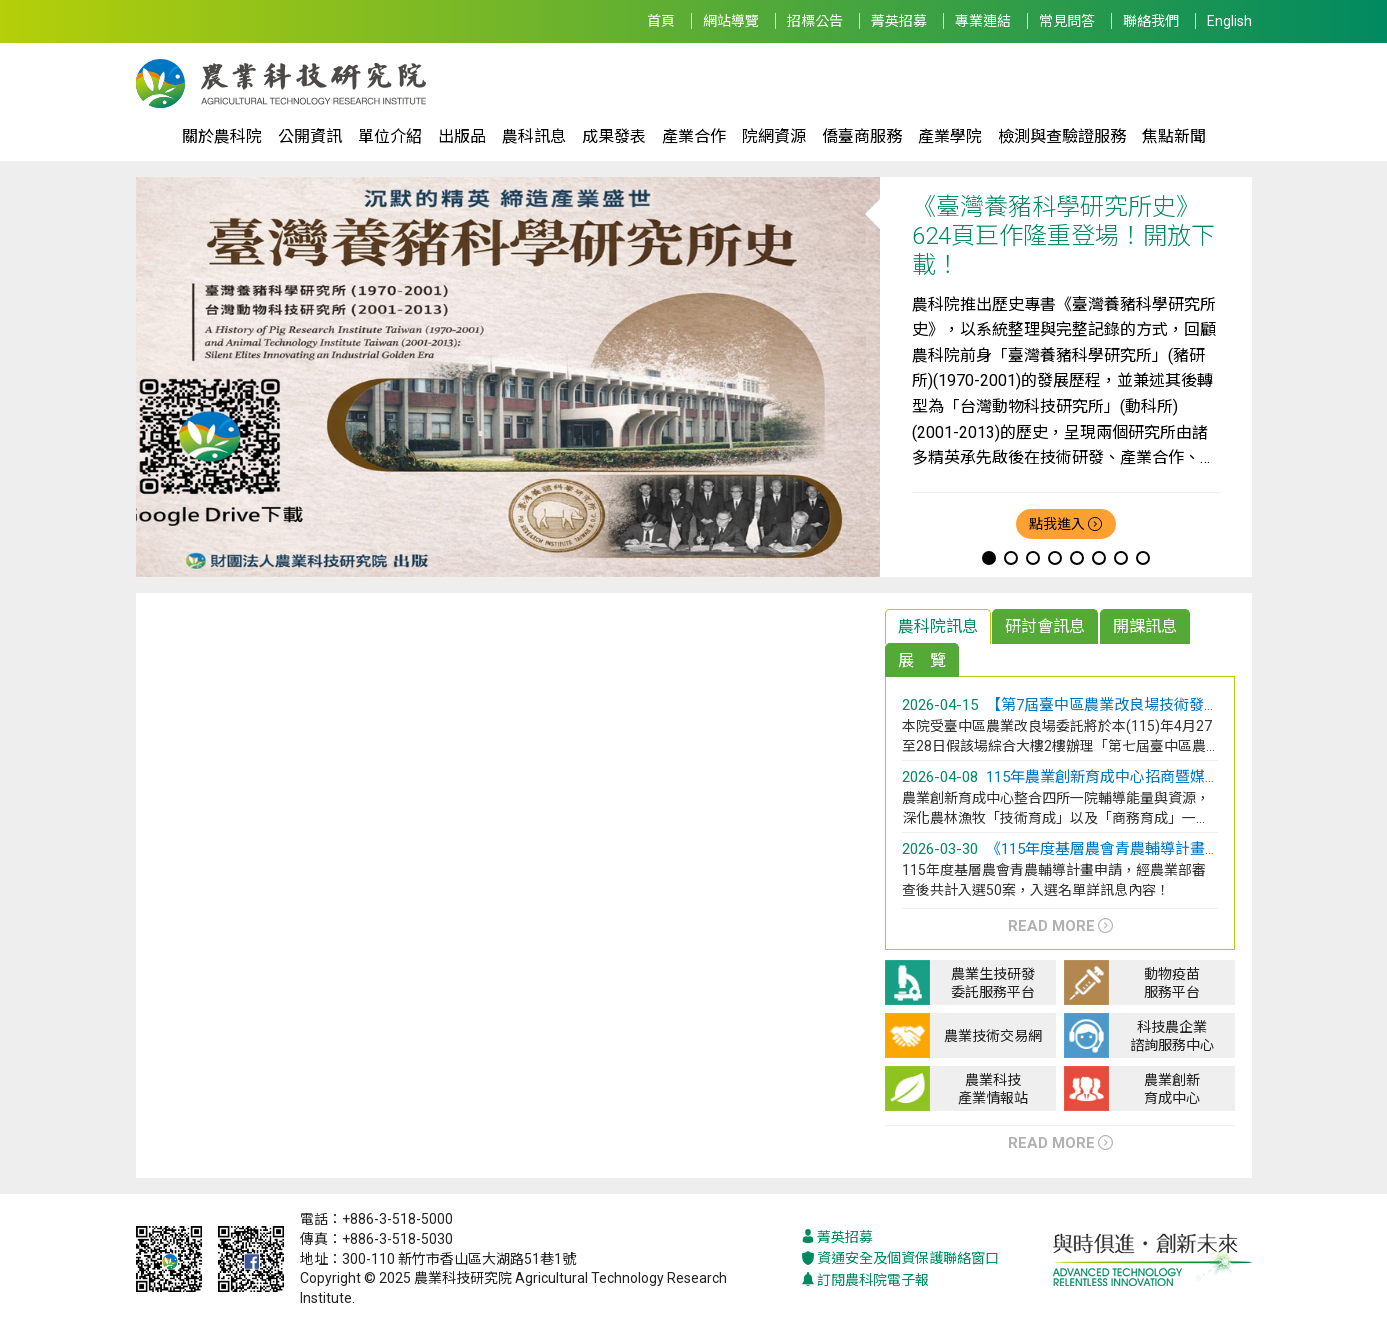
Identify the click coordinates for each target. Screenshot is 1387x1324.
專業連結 (983, 21)
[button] (989, 558)
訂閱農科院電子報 (865, 1280)
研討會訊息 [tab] (1045, 626)
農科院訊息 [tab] (938, 626)
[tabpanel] (1060, 819)
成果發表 (614, 136)
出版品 (462, 136)
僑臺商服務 (862, 136)
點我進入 (1057, 524)
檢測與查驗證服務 (1062, 136)
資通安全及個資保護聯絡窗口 (900, 1258)
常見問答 (1067, 21)
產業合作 (694, 136)
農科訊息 (534, 136)
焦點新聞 (1174, 136)
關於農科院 (222, 136)
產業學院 (950, 136)
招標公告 (815, 21)
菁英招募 (899, 21)
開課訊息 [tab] (1145, 626)
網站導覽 (731, 21)
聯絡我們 (1151, 21)
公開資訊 (310, 136)
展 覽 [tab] (922, 660)
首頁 (661, 21)
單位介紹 (390, 136)
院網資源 (774, 136)
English (1229, 21)
